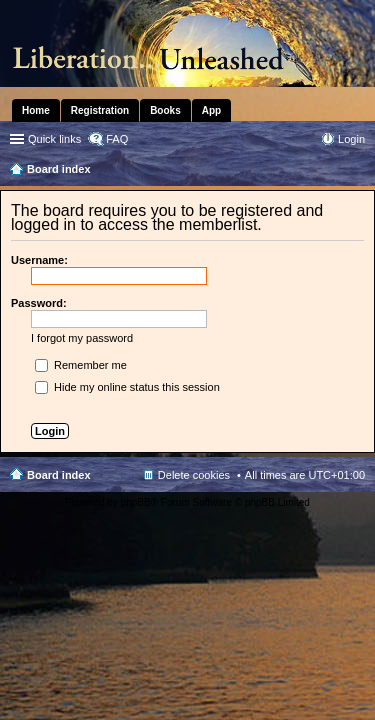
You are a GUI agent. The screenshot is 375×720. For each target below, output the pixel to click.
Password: (39, 303)
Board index (59, 475)
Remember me (81, 365)
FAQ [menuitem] (117, 139)
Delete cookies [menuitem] (194, 475)
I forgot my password (82, 338)
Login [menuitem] (351, 139)
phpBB (136, 502)
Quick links (54, 139)
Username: (39, 260)
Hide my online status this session (127, 387)
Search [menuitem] (357, 171)
